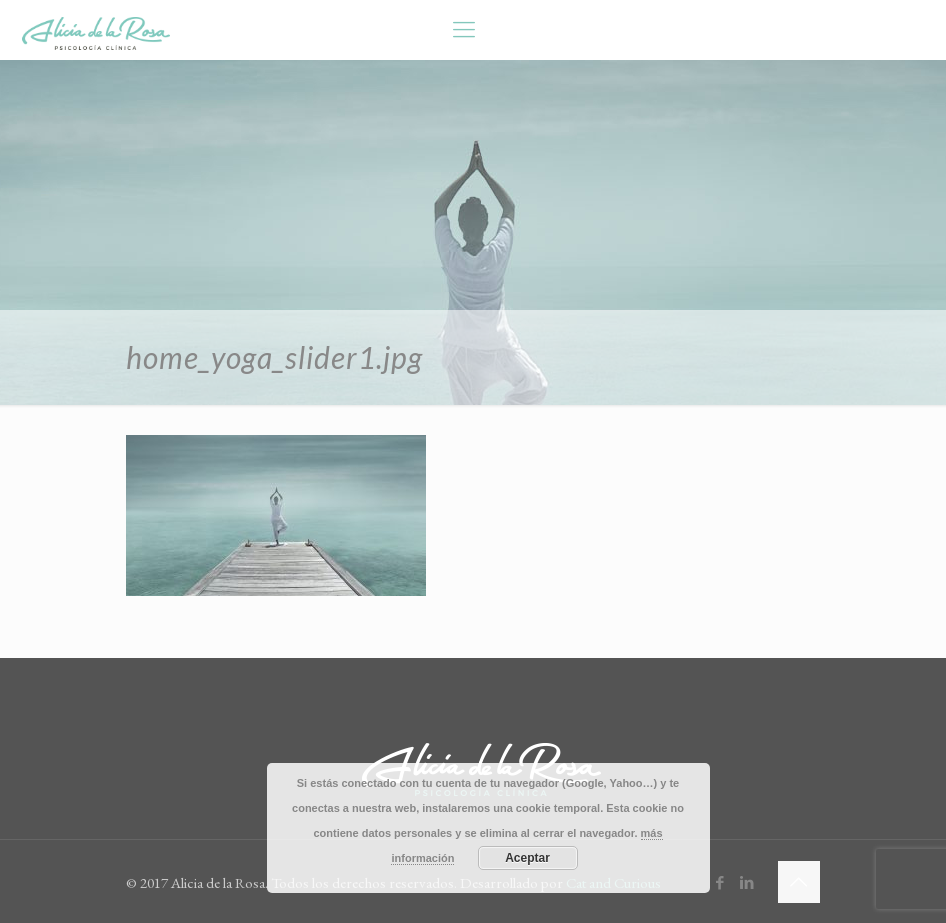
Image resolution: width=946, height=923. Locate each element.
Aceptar (527, 858)
